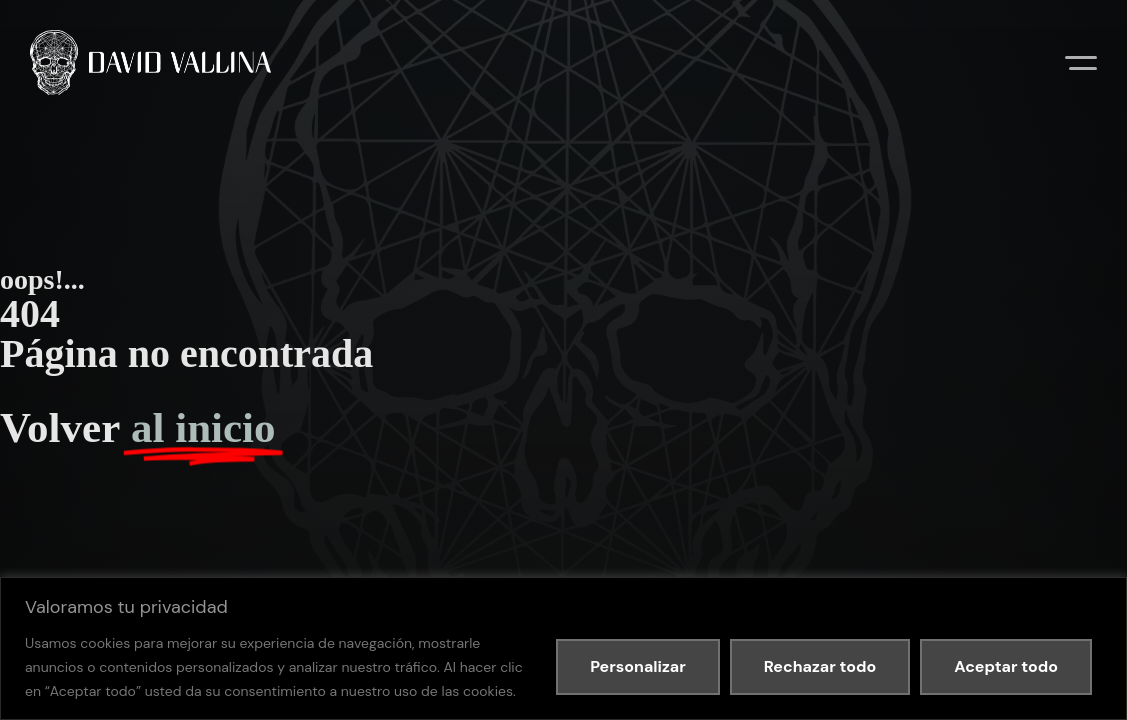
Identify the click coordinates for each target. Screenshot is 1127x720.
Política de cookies (303, 287)
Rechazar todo (820, 666)
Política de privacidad (194, 287)
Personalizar (638, 666)
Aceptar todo (1006, 666)
